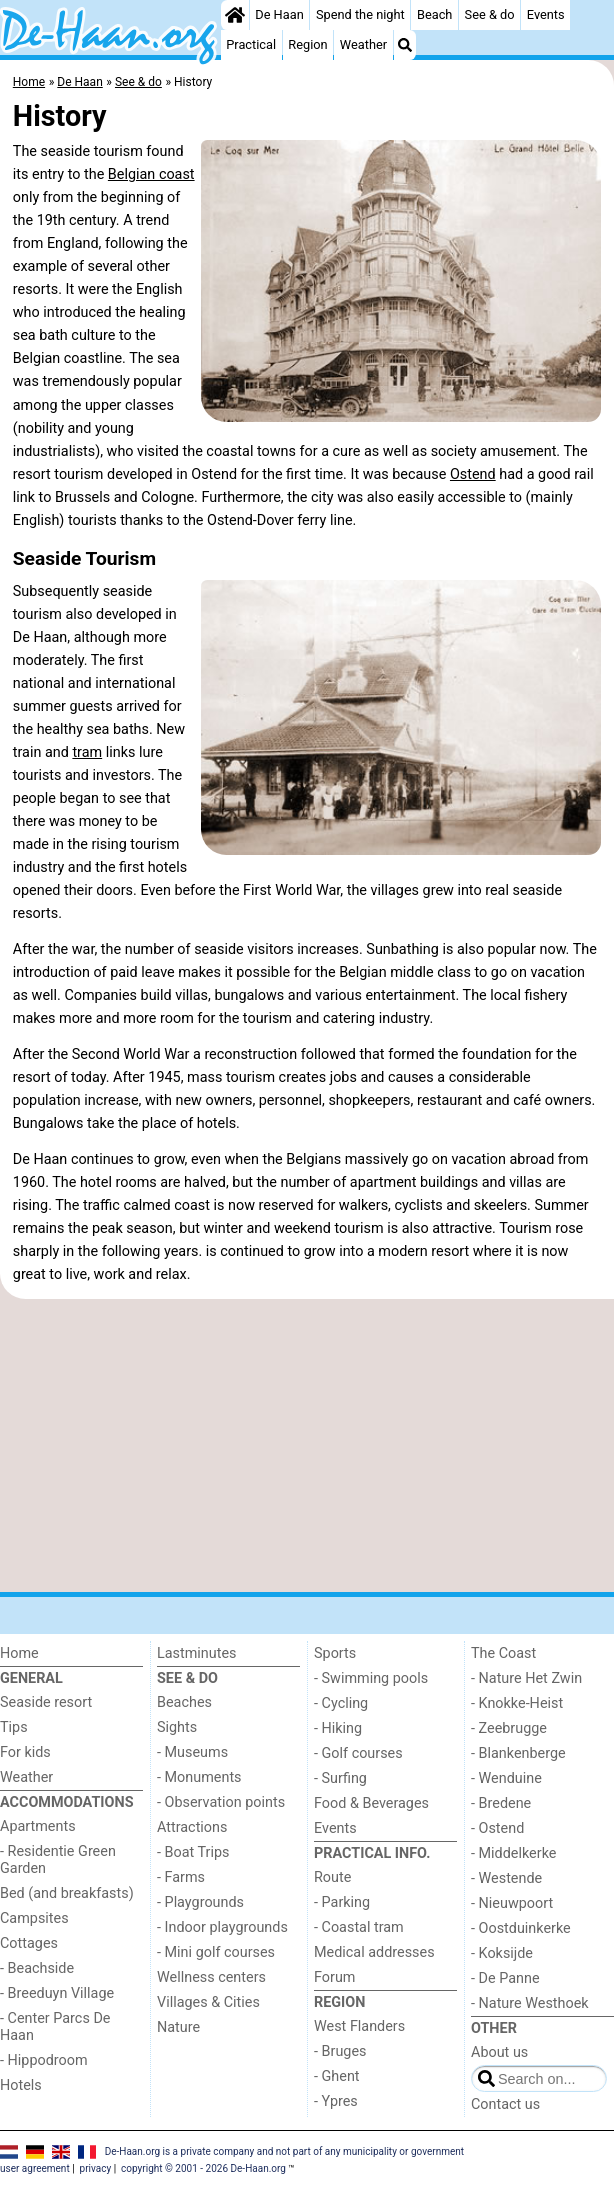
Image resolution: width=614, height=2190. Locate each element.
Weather (363, 44)
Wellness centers (211, 1977)
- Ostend (497, 1828)
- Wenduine (506, 1778)
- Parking (342, 1902)
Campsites (34, 1918)
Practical (251, 44)
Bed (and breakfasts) (67, 1893)
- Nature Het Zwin (526, 1678)
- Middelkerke (513, 1853)
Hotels (21, 2085)
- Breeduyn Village (57, 1993)
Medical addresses (374, 1952)
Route (332, 1877)
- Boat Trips (193, 1852)
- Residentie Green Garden (58, 1860)
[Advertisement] (307, 1446)
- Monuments (199, 1777)
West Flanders (359, 2026)
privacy (96, 2168)
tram (87, 752)
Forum (334, 1977)
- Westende (506, 1878)
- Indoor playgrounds (222, 1927)
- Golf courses (358, 1753)
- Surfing (340, 1778)
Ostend (473, 474)
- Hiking (338, 1728)
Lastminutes (196, 1653)
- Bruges (340, 2051)
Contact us (505, 2104)
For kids (25, 1752)
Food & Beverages (371, 1803)
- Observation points (221, 1802)
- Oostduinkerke (521, 1928)
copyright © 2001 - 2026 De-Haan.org (203, 2168)
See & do (490, 14)
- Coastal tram (359, 1927)
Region (307, 44)
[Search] (405, 45)
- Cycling (341, 1703)
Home (19, 1653)
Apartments (38, 1826)
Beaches (184, 1702)
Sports (335, 1653)
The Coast (503, 1653)
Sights (177, 1727)
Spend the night (360, 14)
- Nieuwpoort (512, 1903)
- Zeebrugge (509, 1728)
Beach (434, 14)
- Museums (192, 1752)
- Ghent (337, 2076)
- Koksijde (502, 1953)
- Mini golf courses (216, 1952)
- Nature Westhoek (530, 2003)
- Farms (181, 1877)
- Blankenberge (518, 1753)
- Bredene (501, 1803)
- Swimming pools (371, 1678)
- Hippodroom (44, 2060)
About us (499, 2052)
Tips (14, 1727)
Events (546, 14)
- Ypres (336, 2101)
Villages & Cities (208, 2002)
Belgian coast (151, 174)
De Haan (279, 14)
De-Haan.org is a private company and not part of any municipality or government (284, 2151)
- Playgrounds (200, 1902)
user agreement (35, 2168)
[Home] (235, 15)
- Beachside (37, 1968)
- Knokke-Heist (517, 1703)
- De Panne (505, 1978)
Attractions (192, 1827)
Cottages (29, 1943)
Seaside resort (46, 1702)
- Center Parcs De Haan (55, 2027)
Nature (178, 2027)
